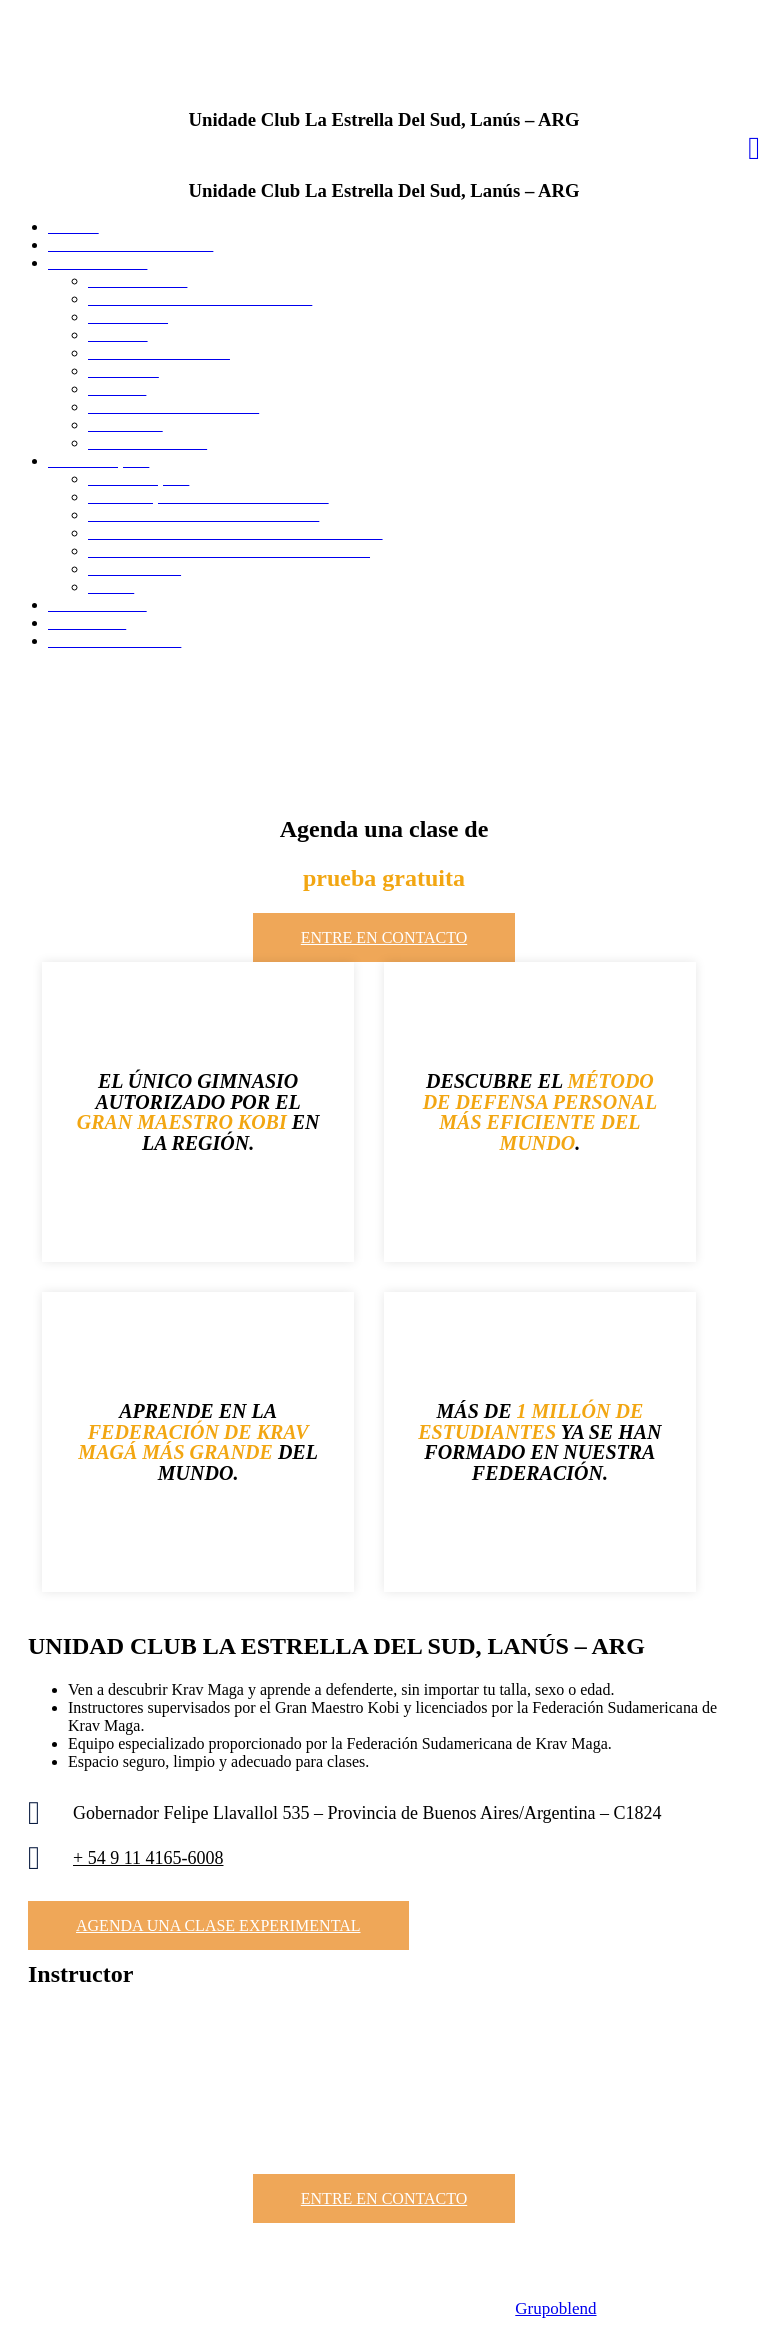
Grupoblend (555, 2308)
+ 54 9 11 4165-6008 (148, 1858)
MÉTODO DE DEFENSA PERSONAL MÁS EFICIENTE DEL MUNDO (540, 1112)
